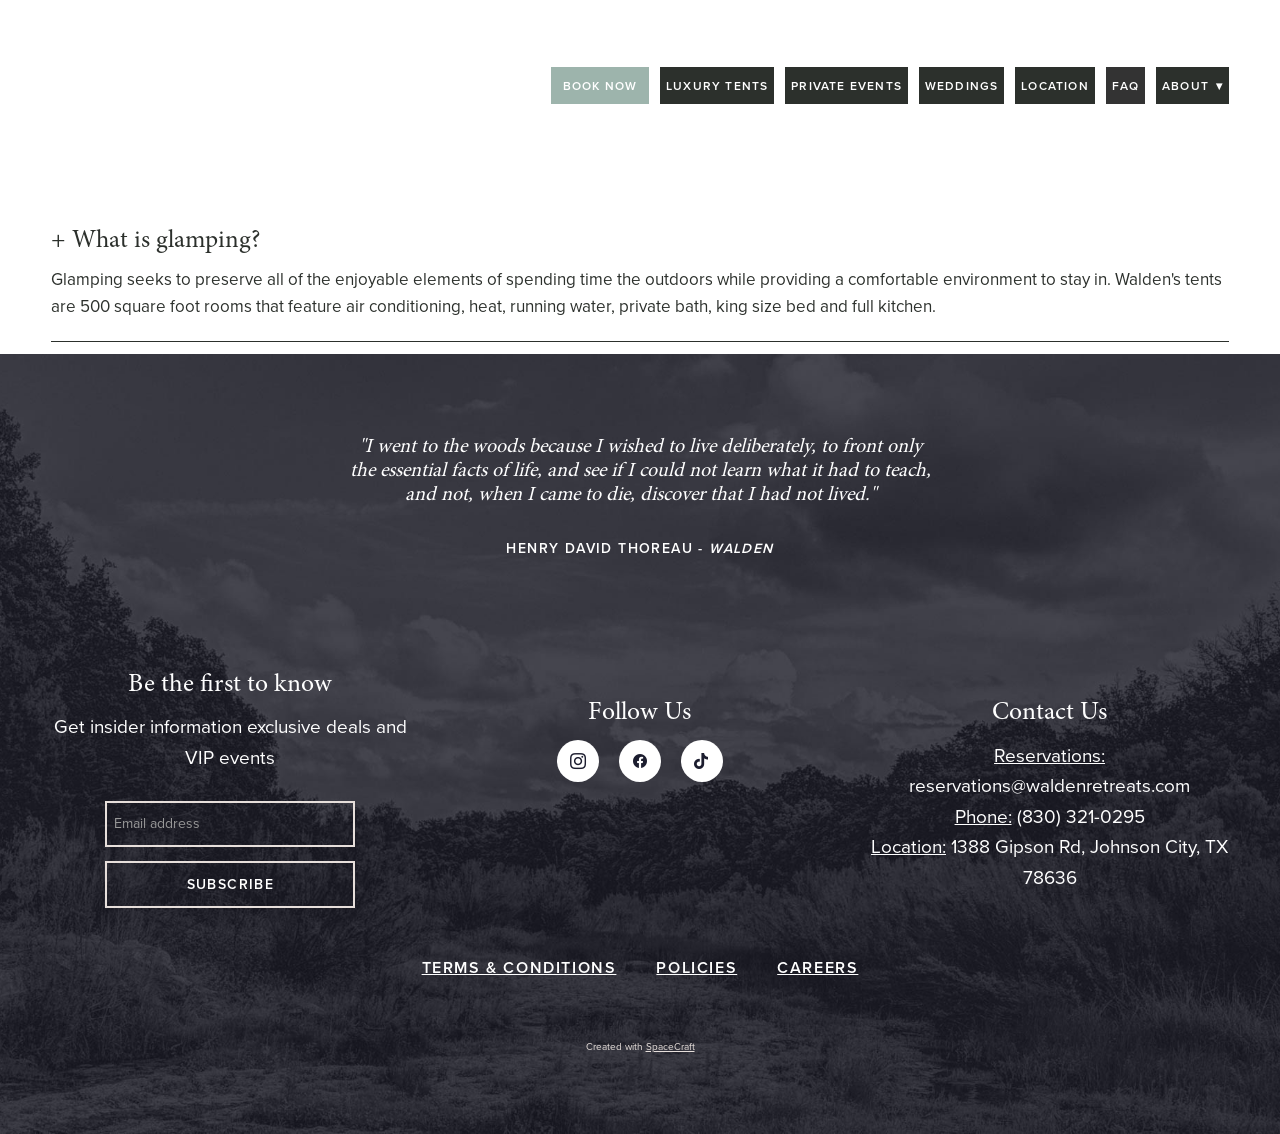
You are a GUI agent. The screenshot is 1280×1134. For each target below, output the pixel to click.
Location (1055, 85)
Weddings (962, 85)
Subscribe (231, 884)
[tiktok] (702, 761)
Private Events (846, 85)
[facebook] (640, 761)
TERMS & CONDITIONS (519, 967)
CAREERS (817, 967)
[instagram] (578, 761)
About (1192, 85)
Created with (640, 1046)
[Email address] (230, 824)
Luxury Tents (717, 85)
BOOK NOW (600, 85)
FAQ (1126, 85)
